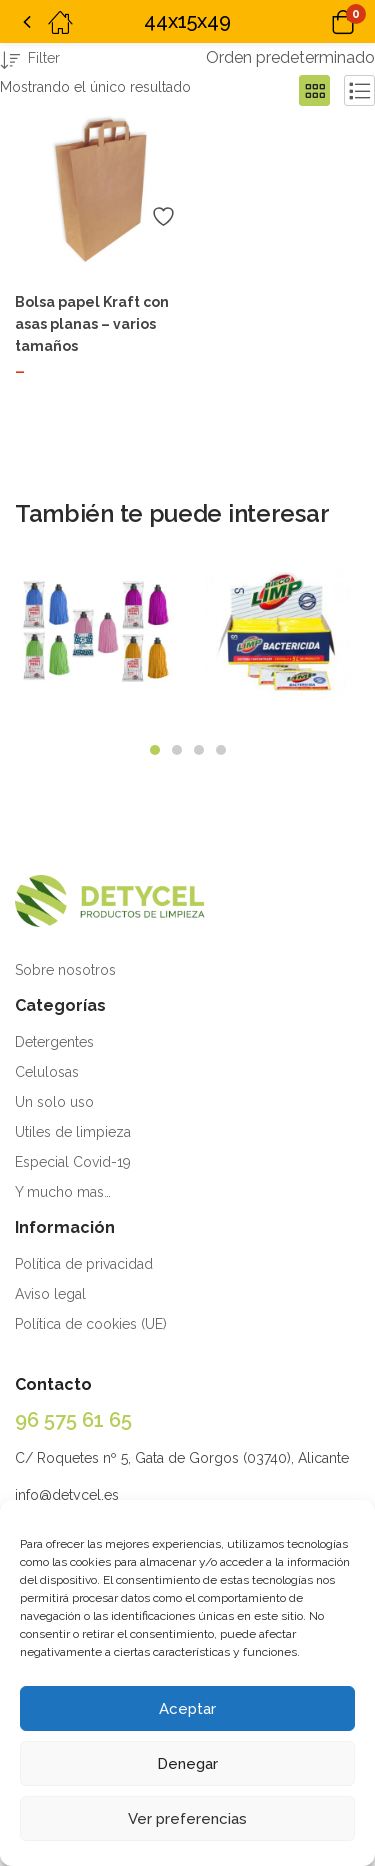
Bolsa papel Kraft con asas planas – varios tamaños (92, 324)
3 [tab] (199, 750)
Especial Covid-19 (73, 1162)
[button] (317, 22)
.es (110, 1495)
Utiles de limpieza (73, 1132)
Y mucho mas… (63, 1192)
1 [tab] (155, 750)
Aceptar (187, 1709)
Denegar (187, 1764)
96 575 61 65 (73, 1420)
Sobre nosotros (65, 970)
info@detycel (58, 1495)
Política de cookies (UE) (91, 1324)
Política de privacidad (84, 1264)
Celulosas (47, 1072)
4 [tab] (221, 750)
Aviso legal (50, 1294)
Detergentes (54, 1042)
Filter (30, 61)
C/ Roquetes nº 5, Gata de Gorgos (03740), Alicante (182, 1458)
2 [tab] (177, 750)
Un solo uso (54, 1102)
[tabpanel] (97, 640)
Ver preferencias (187, 1819)
